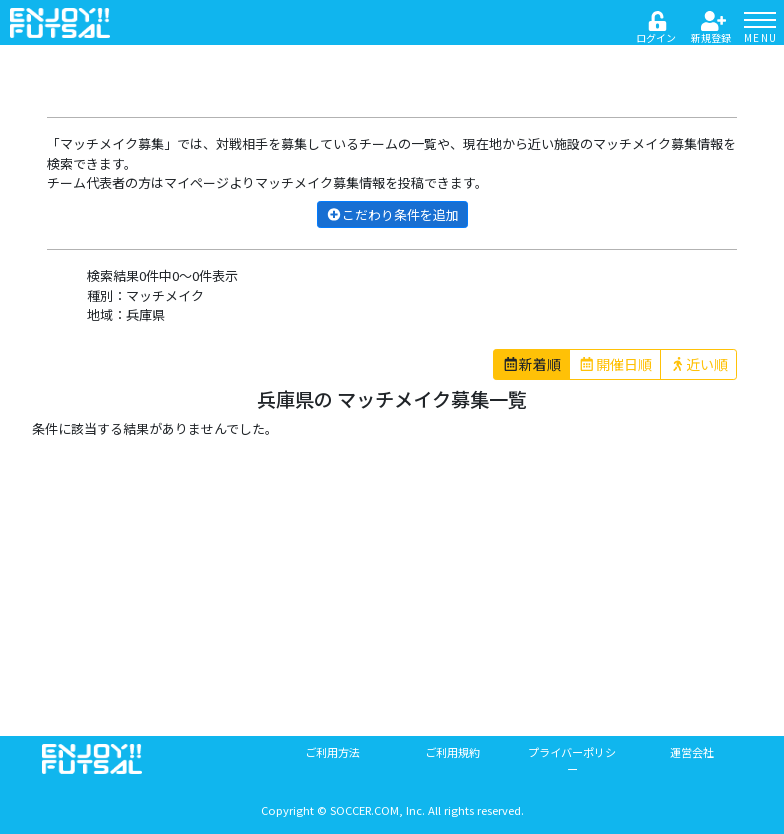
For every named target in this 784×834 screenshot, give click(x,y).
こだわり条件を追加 (392, 214)
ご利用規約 (452, 752)
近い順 (699, 364)
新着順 (532, 364)
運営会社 (692, 752)
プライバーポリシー (572, 760)
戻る (69, 66)
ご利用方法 (332, 752)
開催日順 (615, 364)
